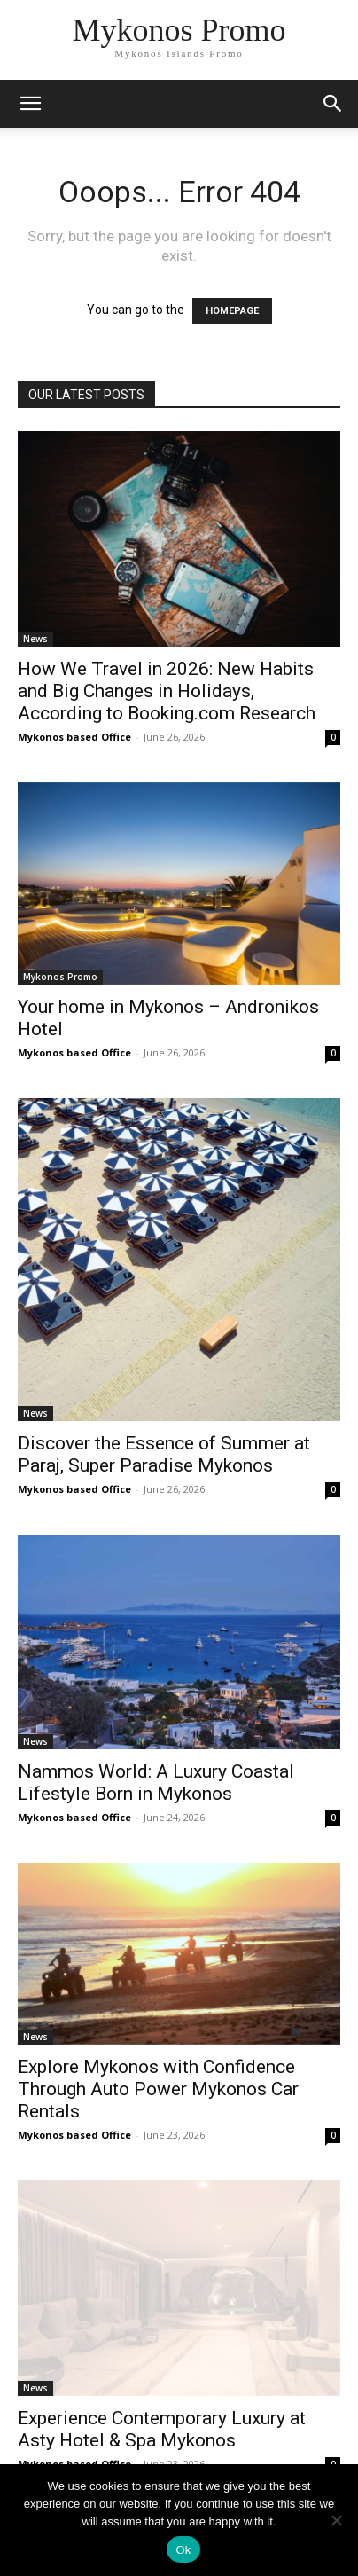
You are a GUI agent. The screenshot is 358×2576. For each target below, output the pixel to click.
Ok (183, 2549)
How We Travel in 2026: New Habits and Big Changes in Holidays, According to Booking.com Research (166, 691)
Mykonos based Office (74, 736)
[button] (333, 104)
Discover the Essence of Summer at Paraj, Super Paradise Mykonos (164, 1454)
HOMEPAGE (232, 311)
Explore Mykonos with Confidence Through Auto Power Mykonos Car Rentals (158, 2089)
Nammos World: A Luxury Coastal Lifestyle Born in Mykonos (156, 1782)
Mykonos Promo (60, 976)
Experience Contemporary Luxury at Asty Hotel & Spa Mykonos (162, 2429)
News (35, 638)
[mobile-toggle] (30, 104)
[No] (336, 2520)
